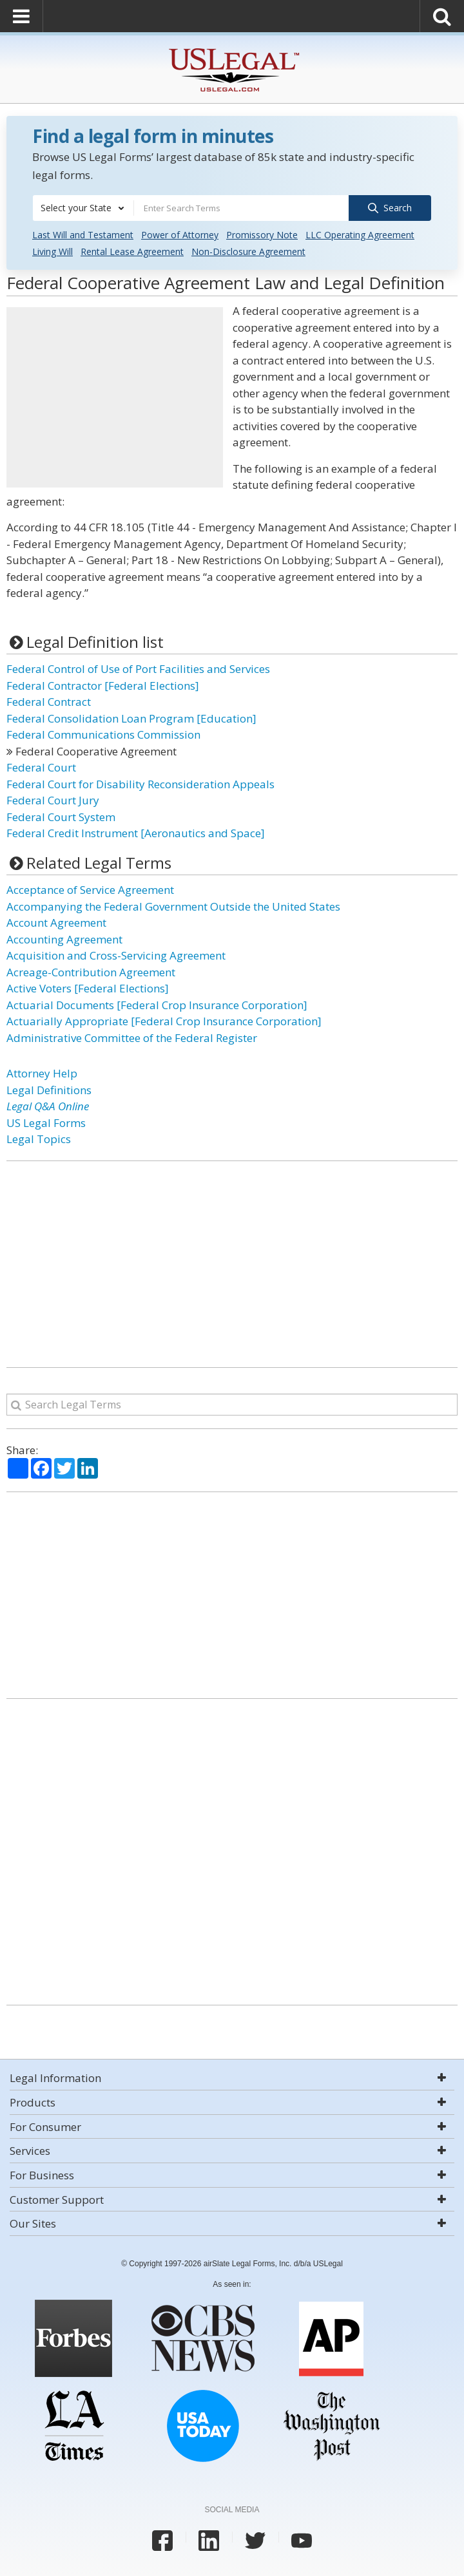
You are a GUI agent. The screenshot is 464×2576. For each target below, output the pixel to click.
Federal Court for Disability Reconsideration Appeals (140, 783)
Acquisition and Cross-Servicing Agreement (116, 955)
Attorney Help (41, 1073)
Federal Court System (60, 816)
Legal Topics (38, 1139)
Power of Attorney (179, 235)
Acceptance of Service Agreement (90, 889)
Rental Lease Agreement (132, 251)
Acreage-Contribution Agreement (90, 971)
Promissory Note (262, 235)
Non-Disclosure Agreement (248, 251)
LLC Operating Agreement (359, 235)
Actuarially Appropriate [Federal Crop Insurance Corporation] (164, 1021)
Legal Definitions (49, 1089)
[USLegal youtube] (301, 2540)
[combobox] (83, 208)
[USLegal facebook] (162, 2540)
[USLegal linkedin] (208, 2540)
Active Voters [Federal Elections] (87, 988)
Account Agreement (56, 922)
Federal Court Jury (52, 800)
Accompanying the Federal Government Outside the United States (173, 905)
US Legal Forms (46, 1122)
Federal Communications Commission (103, 734)
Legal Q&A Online (47, 1106)
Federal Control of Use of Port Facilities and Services (138, 668)
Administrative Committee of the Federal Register (131, 1037)
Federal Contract (48, 701)
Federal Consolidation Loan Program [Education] (131, 717)
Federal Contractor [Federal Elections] (102, 684)
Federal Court (41, 767)
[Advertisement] (114, 397)
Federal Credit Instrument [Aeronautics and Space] (135, 833)
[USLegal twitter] (255, 2540)
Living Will (52, 251)
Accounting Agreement (64, 938)
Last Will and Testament (82, 235)
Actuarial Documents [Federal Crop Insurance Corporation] (156, 1004)
